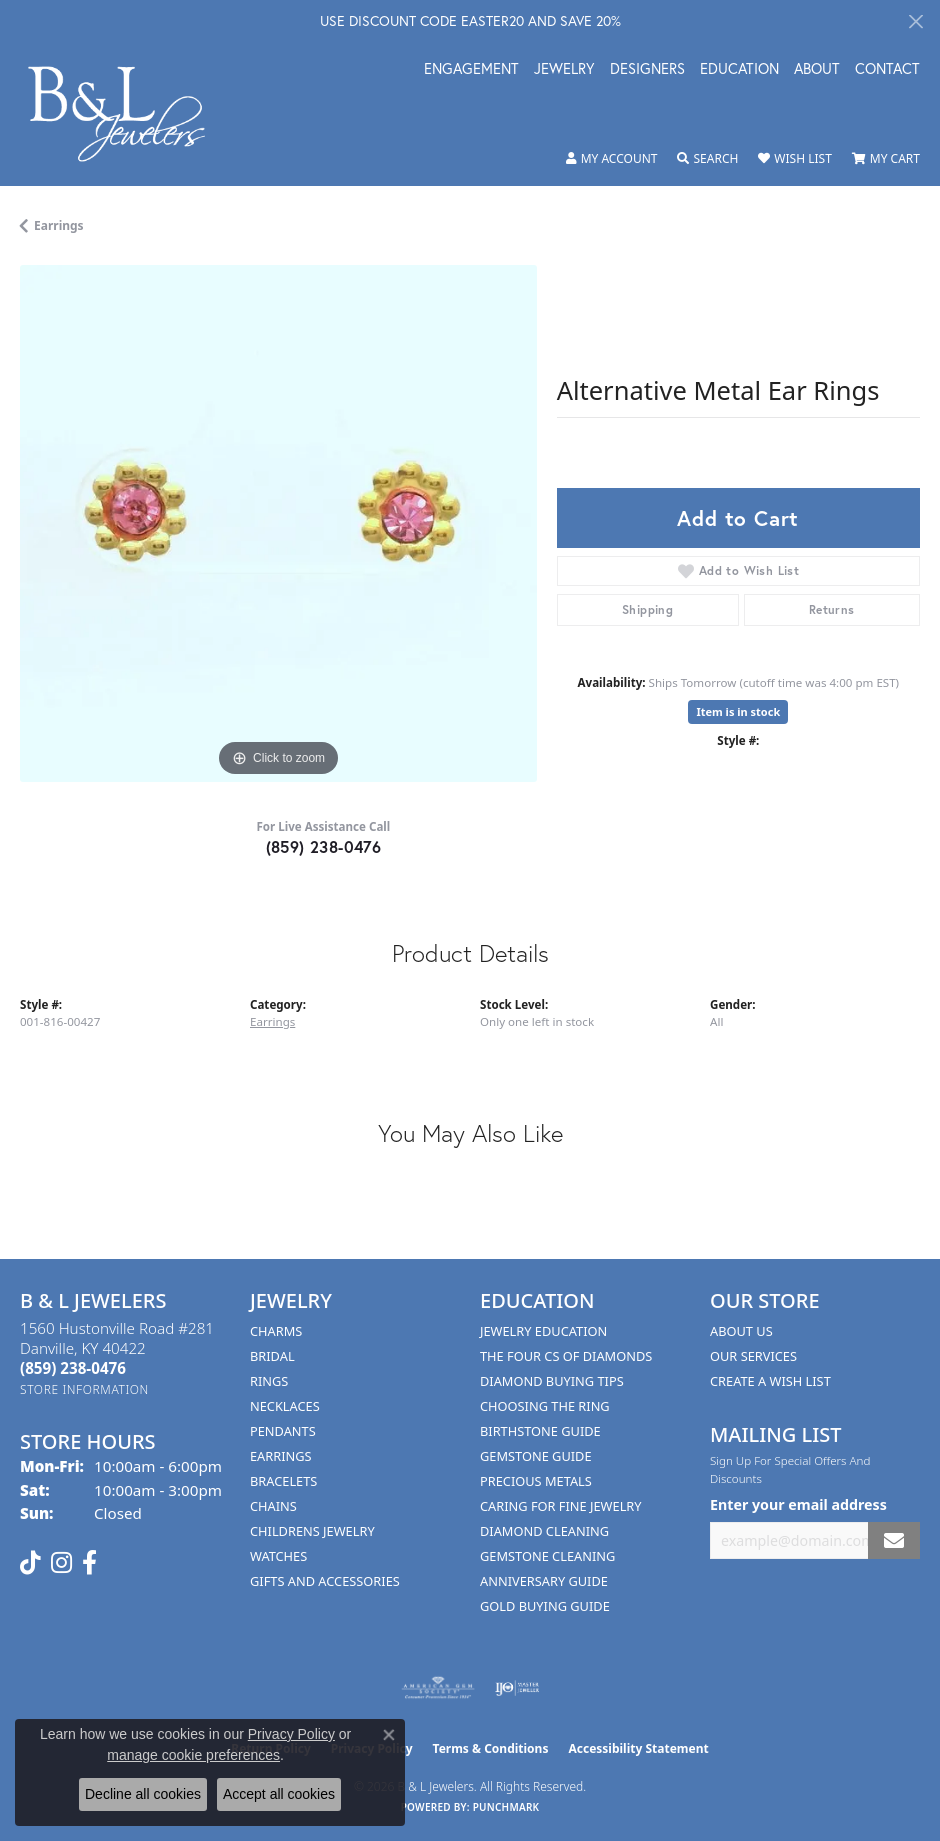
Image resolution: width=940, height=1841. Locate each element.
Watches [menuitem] (278, 1556)
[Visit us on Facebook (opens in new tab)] (89, 1563)
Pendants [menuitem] (283, 1431)
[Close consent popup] (389, 1735)
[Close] (915, 21)
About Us (741, 1331)
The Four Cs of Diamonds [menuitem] (566, 1356)
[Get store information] (84, 1389)
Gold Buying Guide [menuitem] (545, 1606)
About (817, 70)
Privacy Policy (291, 1734)
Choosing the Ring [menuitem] (545, 1406)
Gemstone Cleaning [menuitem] (547, 1556)
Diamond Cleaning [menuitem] (544, 1531)
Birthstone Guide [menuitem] (540, 1431)
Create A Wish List (770, 1381)
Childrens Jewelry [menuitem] (312, 1531)
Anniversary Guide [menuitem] (544, 1581)
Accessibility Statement (638, 1748)
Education (739, 70)
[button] (612, 159)
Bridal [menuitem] (272, 1356)
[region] (278, 523)
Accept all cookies (279, 1794)
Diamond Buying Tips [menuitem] (552, 1381)
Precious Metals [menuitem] (536, 1481)
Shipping (647, 609)
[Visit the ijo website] (517, 1688)
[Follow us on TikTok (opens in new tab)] (30, 1563)
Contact (887, 70)
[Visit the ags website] (438, 1688)
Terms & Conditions (491, 1748)
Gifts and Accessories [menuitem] (325, 1581)
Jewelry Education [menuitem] (543, 1331)
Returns (832, 609)
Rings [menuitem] (269, 1381)
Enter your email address (798, 1504)
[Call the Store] (73, 1368)
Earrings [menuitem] (281, 1456)
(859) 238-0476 (324, 846)
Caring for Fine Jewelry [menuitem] (561, 1506)
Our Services (753, 1356)
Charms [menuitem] (276, 1331)
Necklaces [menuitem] (285, 1406)
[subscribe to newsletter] (894, 1540)
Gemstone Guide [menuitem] (536, 1456)
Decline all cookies (143, 1794)
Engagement (471, 70)
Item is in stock (738, 711)
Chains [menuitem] (273, 1506)
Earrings (59, 225)
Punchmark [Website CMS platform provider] (506, 1807)
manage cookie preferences (193, 1755)
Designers (647, 70)
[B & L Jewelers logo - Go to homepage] (127, 114)
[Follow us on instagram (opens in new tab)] (61, 1563)
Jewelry (564, 70)
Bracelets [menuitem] (283, 1481)
